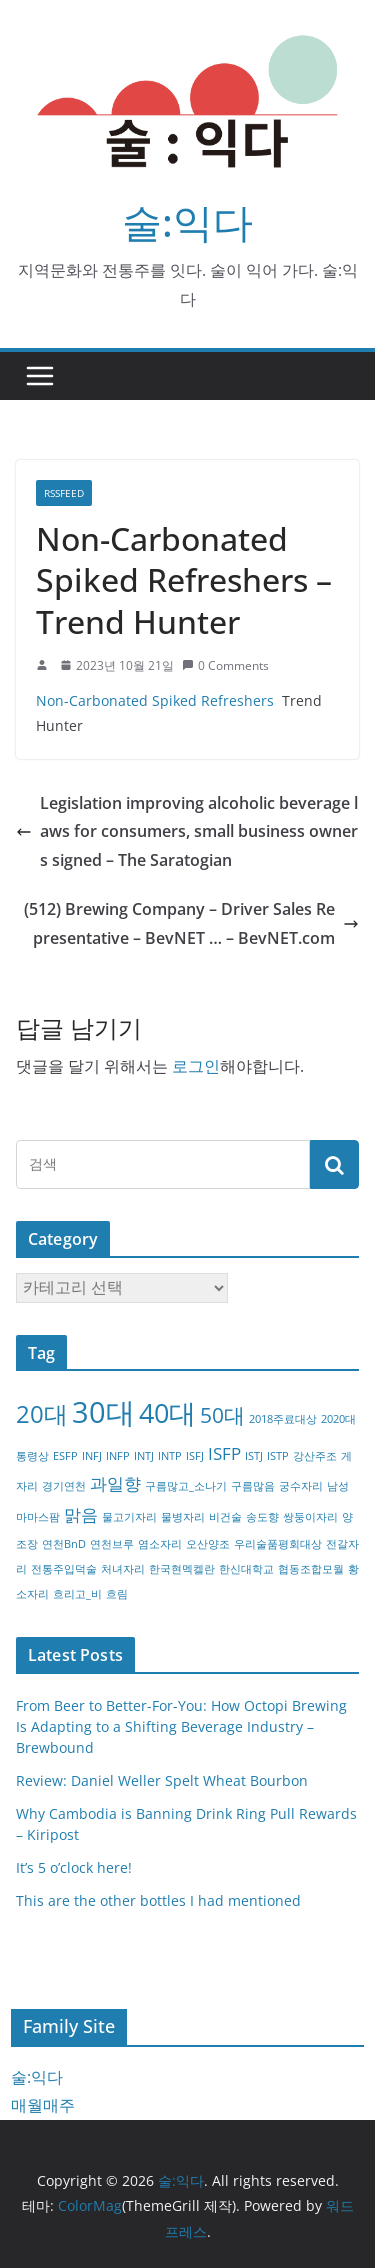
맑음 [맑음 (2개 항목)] (81, 1514)
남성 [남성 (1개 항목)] (338, 1486)
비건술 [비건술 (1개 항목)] (225, 1517)
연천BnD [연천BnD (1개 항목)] (64, 1544)
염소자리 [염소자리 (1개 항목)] (160, 1544)
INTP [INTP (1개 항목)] (170, 1456)
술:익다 (187, 221)
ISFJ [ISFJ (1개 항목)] (195, 1456)
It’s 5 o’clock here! (74, 1867)
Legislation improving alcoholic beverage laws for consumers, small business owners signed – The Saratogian (187, 832)
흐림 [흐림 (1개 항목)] (117, 1594)
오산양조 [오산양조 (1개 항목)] (208, 1544)
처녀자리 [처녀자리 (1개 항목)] (123, 1569)
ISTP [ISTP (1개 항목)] (278, 1456)
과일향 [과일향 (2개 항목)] (115, 1483)
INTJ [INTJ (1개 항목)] (144, 1456)
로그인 (196, 1066)
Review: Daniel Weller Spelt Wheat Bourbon (162, 1780)
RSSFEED (64, 493)
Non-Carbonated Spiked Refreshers (155, 700)
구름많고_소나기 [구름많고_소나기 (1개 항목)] (186, 1486)
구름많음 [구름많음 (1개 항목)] (253, 1486)
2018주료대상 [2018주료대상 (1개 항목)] (283, 1419)
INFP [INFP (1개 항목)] (118, 1456)
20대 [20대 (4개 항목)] (42, 1413)
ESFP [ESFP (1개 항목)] (65, 1456)
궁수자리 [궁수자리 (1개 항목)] (301, 1486)
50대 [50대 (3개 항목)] (222, 1415)
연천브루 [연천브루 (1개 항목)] (112, 1544)
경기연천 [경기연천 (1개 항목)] (64, 1486)
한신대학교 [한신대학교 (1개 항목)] (246, 1569)
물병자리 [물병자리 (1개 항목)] (183, 1517)
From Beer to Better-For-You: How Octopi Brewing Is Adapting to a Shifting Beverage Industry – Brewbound (181, 1726)
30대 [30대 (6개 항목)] (103, 1412)
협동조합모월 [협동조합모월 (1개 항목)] (311, 1569)
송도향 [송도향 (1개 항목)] (262, 1517)
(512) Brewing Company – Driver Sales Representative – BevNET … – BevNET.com (191, 923)
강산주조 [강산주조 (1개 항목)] (315, 1456)
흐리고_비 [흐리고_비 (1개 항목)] (77, 1594)
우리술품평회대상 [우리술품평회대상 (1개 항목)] (278, 1544)
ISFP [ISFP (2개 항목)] (224, 1453)
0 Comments (225, 665)
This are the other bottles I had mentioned (158, 1900)
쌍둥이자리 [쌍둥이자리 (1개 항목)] (310, 1517)
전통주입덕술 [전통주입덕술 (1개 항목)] (64, 1569)
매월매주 (43, 2105)
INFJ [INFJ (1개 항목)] (92, 1456)
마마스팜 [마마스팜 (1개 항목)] (38, 1517)
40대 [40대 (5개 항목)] (167, 1412)
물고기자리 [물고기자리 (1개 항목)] (129, 1517)
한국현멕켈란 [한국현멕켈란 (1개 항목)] (182, 1569)
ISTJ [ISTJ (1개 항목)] (254, 1456)
